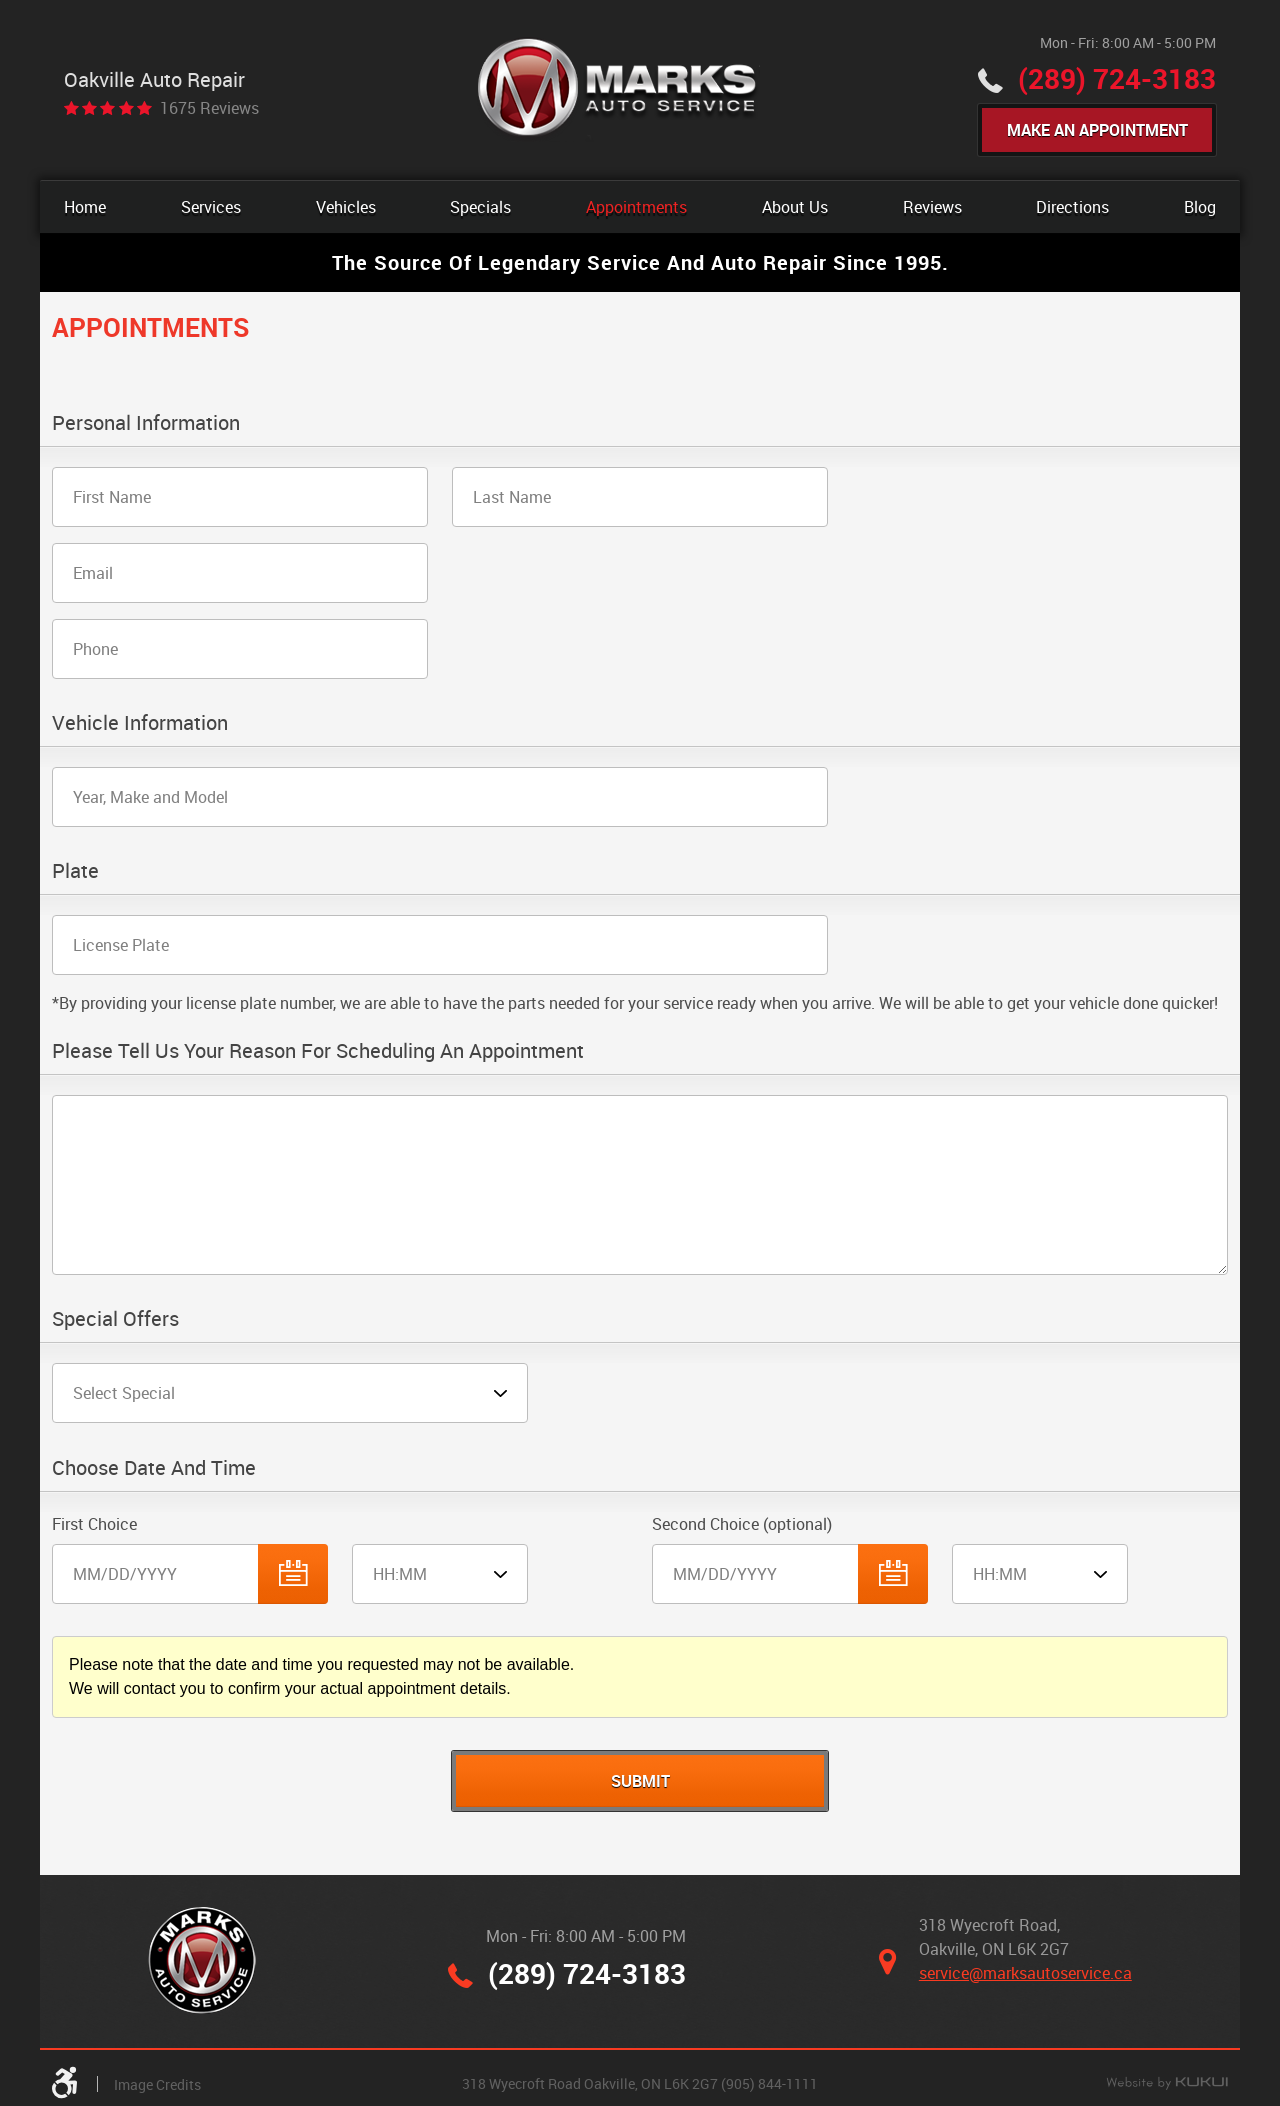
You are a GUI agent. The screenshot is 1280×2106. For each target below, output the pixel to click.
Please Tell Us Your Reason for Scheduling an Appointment (318, 1051)
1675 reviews (209, 108)
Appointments (636, 207)
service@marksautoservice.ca (1025, 1973)
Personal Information (146, 423)
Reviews (932, 207)
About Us (795, 207)
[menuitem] (85, 207)
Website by (1167, 2084)
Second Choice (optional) (742, 1524)
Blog (1200, 207)
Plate (75, 871)
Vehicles (346, 207)
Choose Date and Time (154, 1468)
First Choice (94, 1524)
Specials (480, 207)
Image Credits (157, 2084)
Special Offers (115, 1319)
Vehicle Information (140, 723)
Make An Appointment (1097, 130)
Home (85, 207)
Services (211, 207)
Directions (1072, 207)
